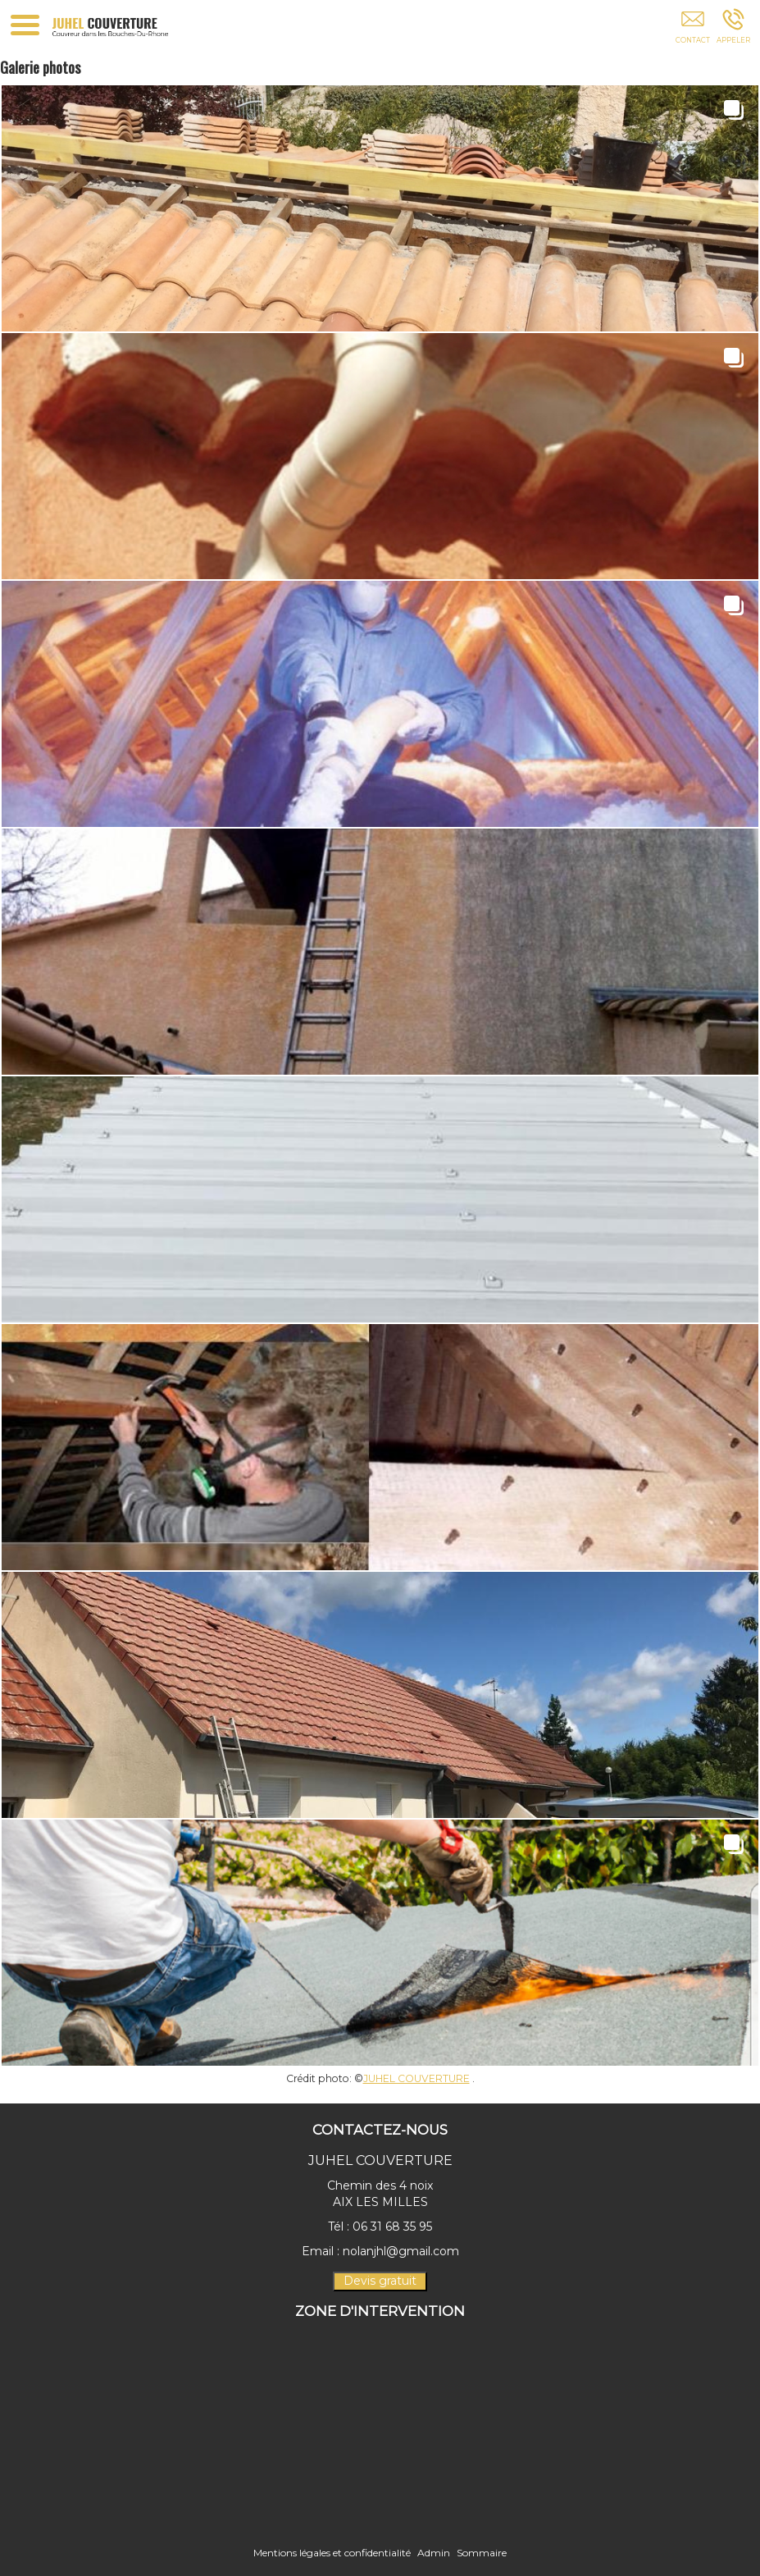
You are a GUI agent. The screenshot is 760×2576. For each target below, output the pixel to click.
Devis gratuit (380, 2280)
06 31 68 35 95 (392, 2226)
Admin (433, 2552)
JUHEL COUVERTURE (416, 2078)
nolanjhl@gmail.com (401, 2251)
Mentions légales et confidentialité (332, 2552)
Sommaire (482, 2552)
